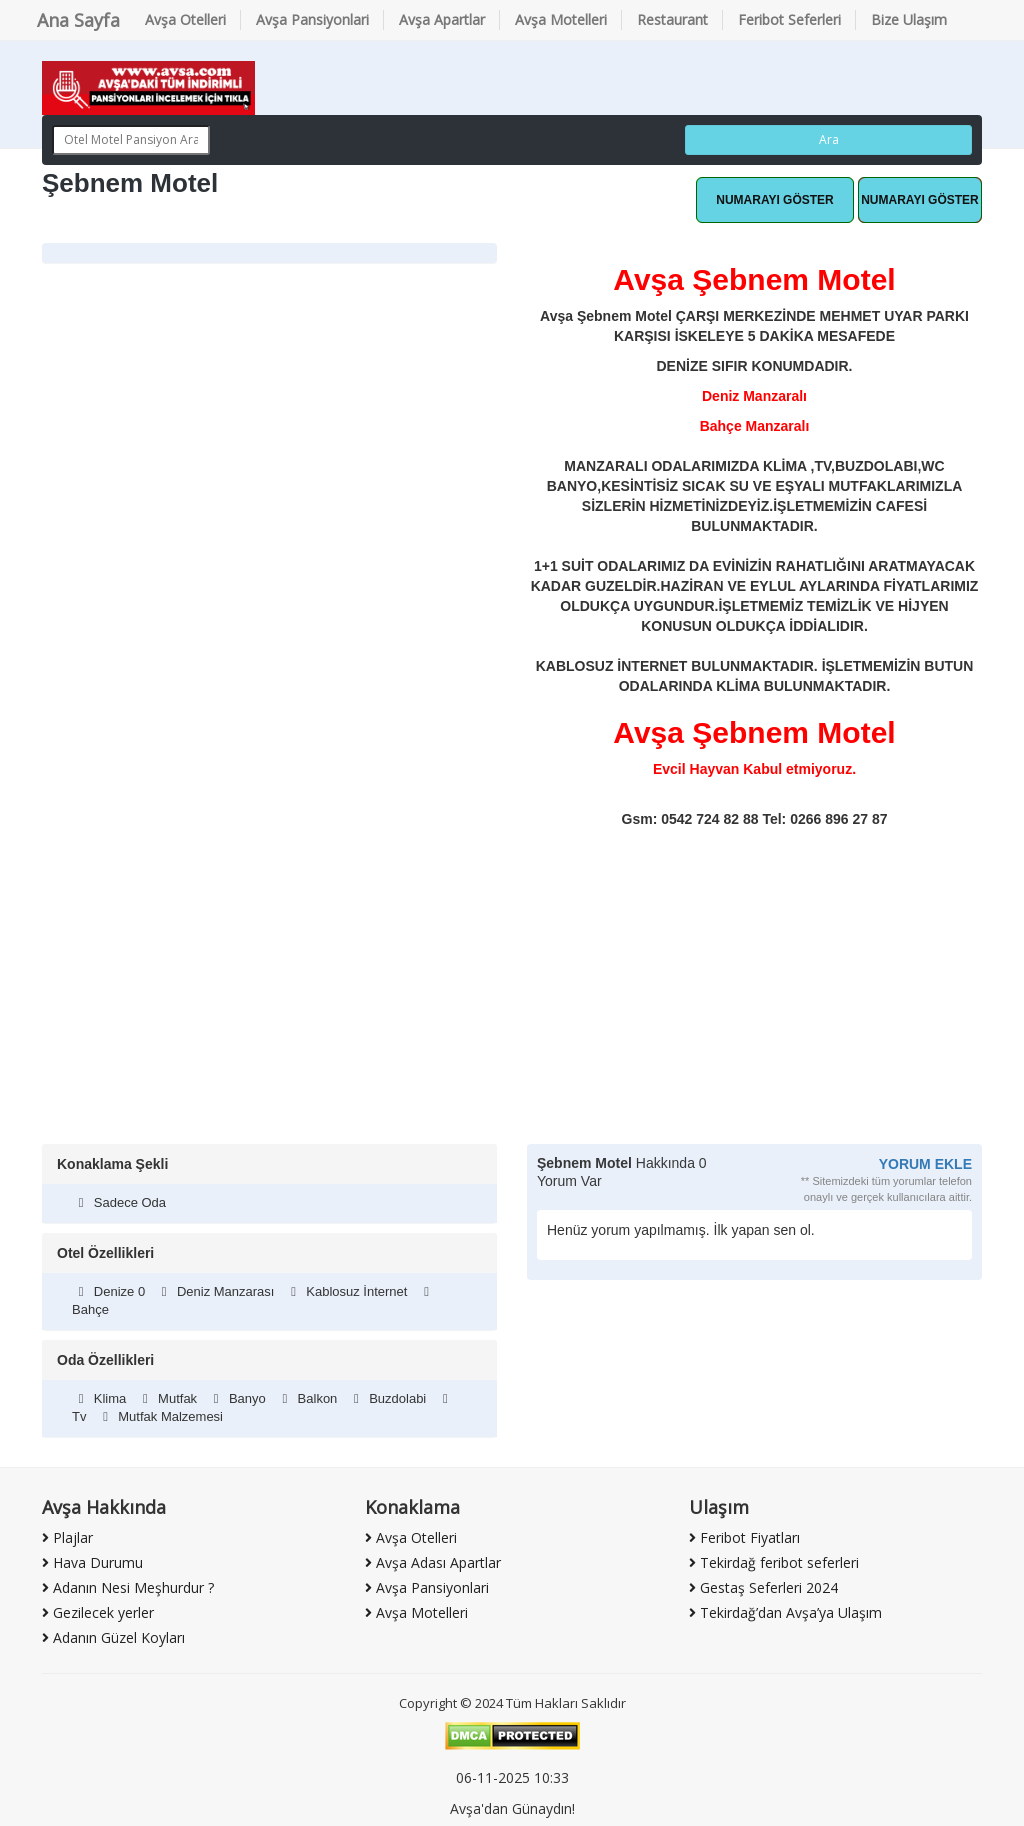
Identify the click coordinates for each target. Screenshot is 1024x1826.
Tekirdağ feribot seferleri (774, 1562)
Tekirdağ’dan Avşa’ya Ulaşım (785, 1612)
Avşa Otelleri (185, 19)
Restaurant (672, 19)
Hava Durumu (92, 1562)
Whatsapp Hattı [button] (775, 200)
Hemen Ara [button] (920, 200)
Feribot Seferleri (789, 19)
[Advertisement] (512, 994)
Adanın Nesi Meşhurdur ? (128, 1587)
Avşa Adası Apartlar (433, 1562)
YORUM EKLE (925, 1164)
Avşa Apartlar (442, 19)
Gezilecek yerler (98, 1612)
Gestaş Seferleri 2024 (763, 1587)
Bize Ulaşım (909, 19)
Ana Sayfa (78, 20)
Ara (829, 139)
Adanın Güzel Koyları (113, 1637)
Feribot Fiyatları (744, 1537)
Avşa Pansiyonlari (312, 19)
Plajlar (67, 1537)
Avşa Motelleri (561, 19)
